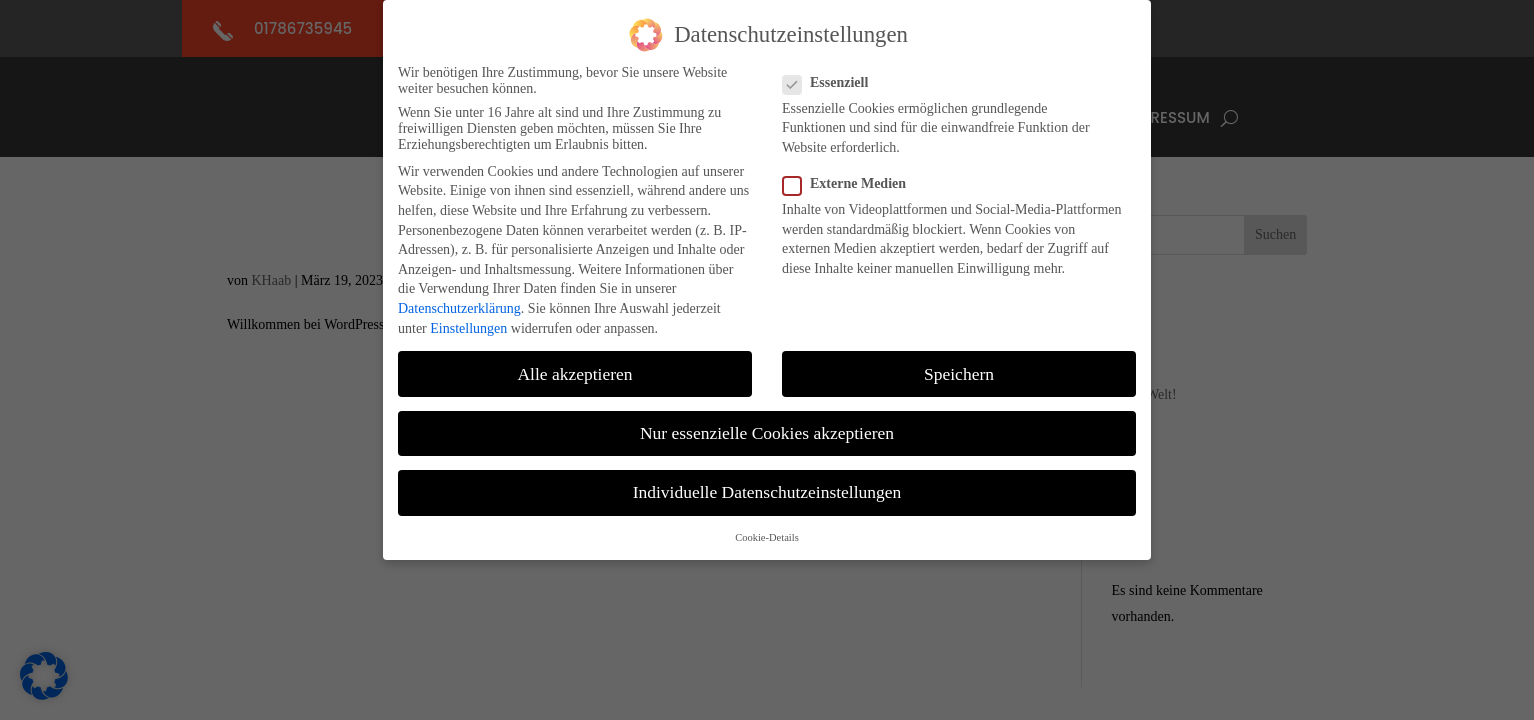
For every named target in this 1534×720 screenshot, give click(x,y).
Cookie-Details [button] (767, 530)
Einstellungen (468, 320)
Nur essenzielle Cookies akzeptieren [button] (767, 425)
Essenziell (833, 75)
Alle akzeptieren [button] (574, 366)
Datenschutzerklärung (459, 301)
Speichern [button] (959, 366)
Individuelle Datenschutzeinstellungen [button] (767, 484)
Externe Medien (852, 177)
